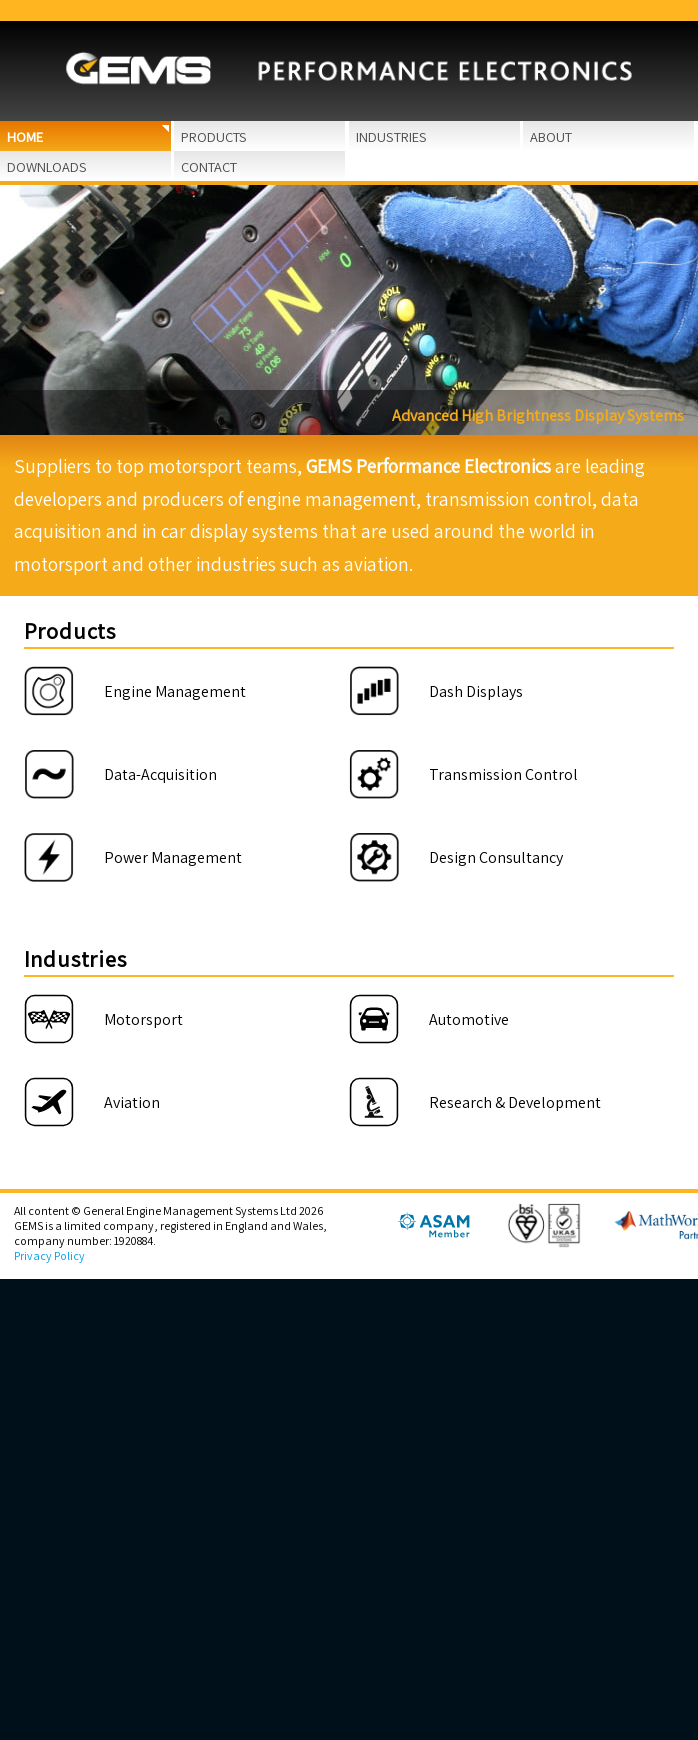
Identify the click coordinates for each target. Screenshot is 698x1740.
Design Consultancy (496, 857)
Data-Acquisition (160, 774)
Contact (209, 166)
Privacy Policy (49, 1255)
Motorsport (143, 1019)
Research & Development (515, 1102)
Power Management (173, 857)
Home (25, 136)
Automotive (469, 1019)
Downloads (47, 166)
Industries (391, 136)
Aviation (132, 1102)
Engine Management (175, 691)
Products (214, 136)
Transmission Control (503, 774)
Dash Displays (476, 691)
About (551, 136)
